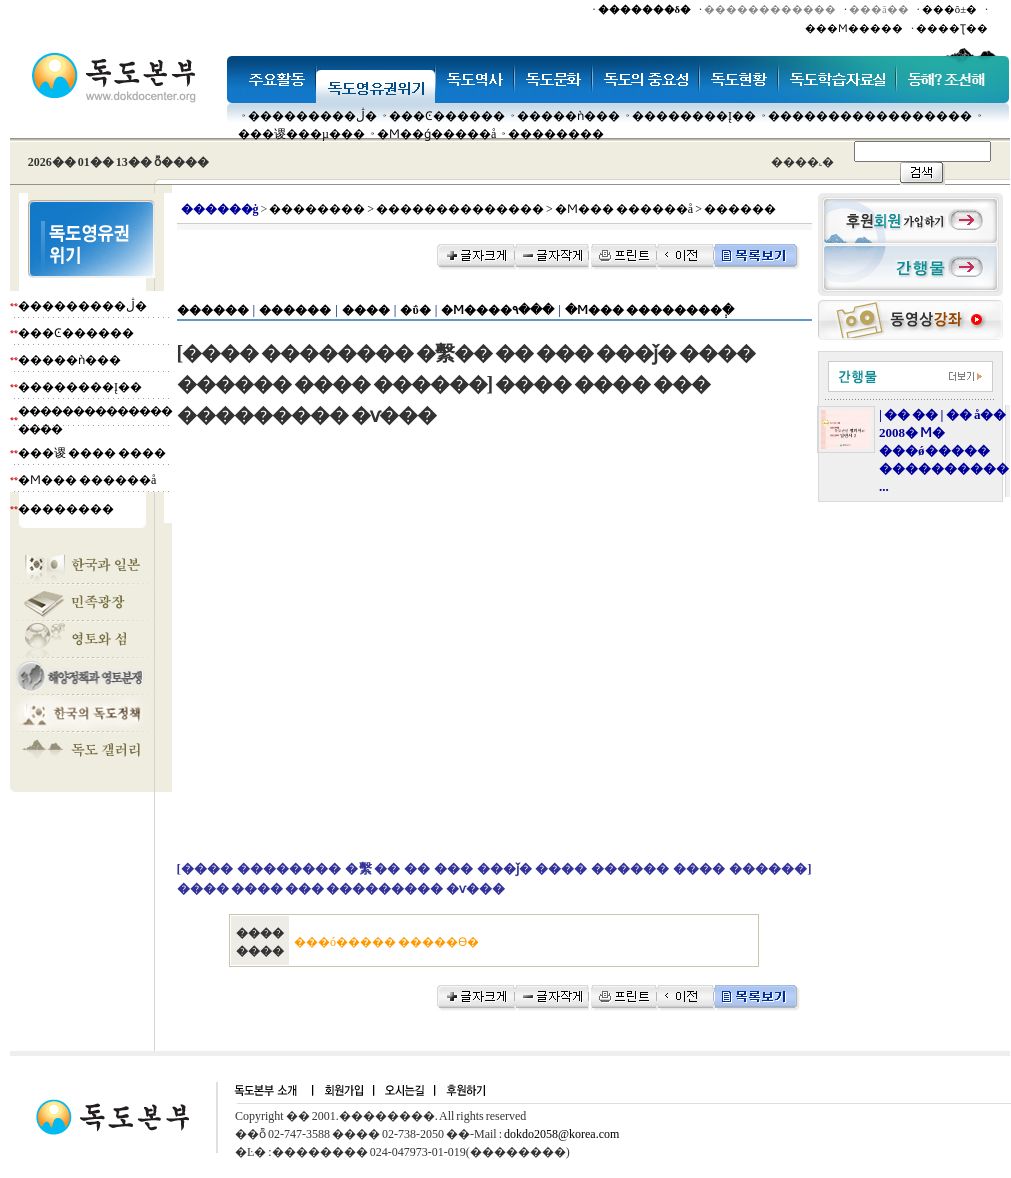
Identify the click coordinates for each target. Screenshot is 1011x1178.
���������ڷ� (312, 116)
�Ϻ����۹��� (497, 310)
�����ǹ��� (568, 116)
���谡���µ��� (301, 134)
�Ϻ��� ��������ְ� (649, 310)
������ (213, 310)
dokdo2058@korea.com (561, 1134)
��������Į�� (694, 116)
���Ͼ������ (447, 116)
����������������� (870, 116)
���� (366, 310)
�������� (556, 134)
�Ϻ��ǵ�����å (436, 134)
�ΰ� (415, 310)
